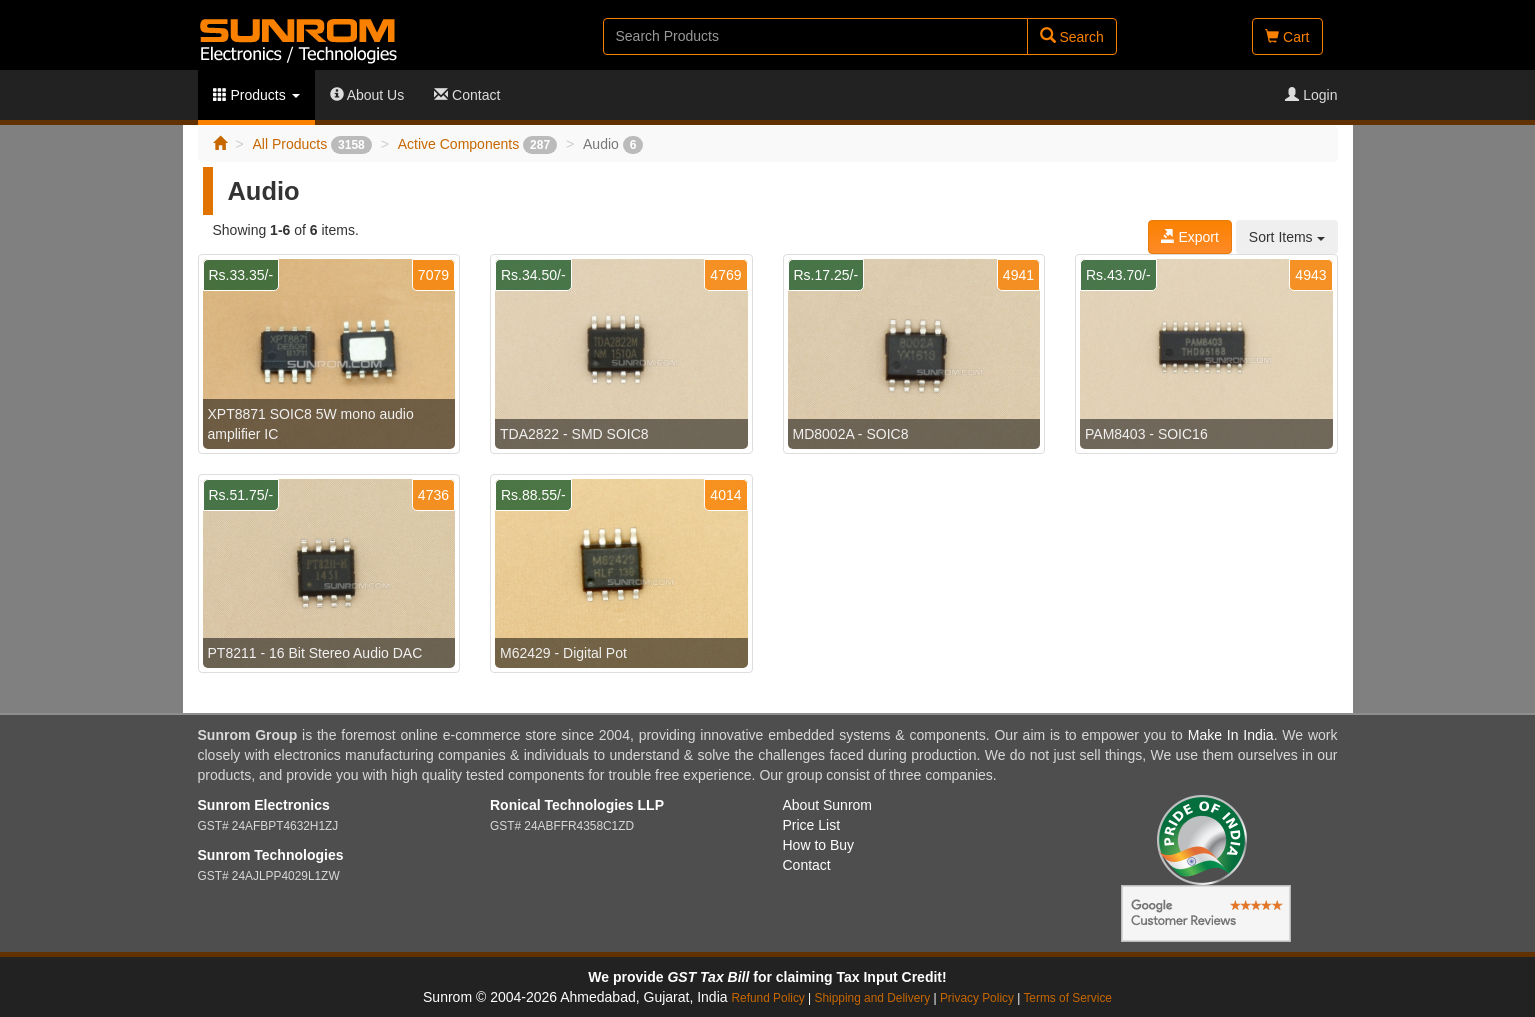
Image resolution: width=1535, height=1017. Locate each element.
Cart (1287, 37)
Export (1190, 237)
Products (256, 95)
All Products (311, 144)
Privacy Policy (977, 998)
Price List (812, 825)
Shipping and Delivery (873, 998)
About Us (367, 95)
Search (1072, 36)
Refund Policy (767, 998)
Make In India (1231, 735)
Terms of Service (1067, 998)
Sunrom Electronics (264, 805)
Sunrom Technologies (271, 855)
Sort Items (1287, 237)
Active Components (477, 144)
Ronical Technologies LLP (577, 805)
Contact (467, 95)
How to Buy (819, 845)
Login (1311, 95)
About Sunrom (828, 805)
